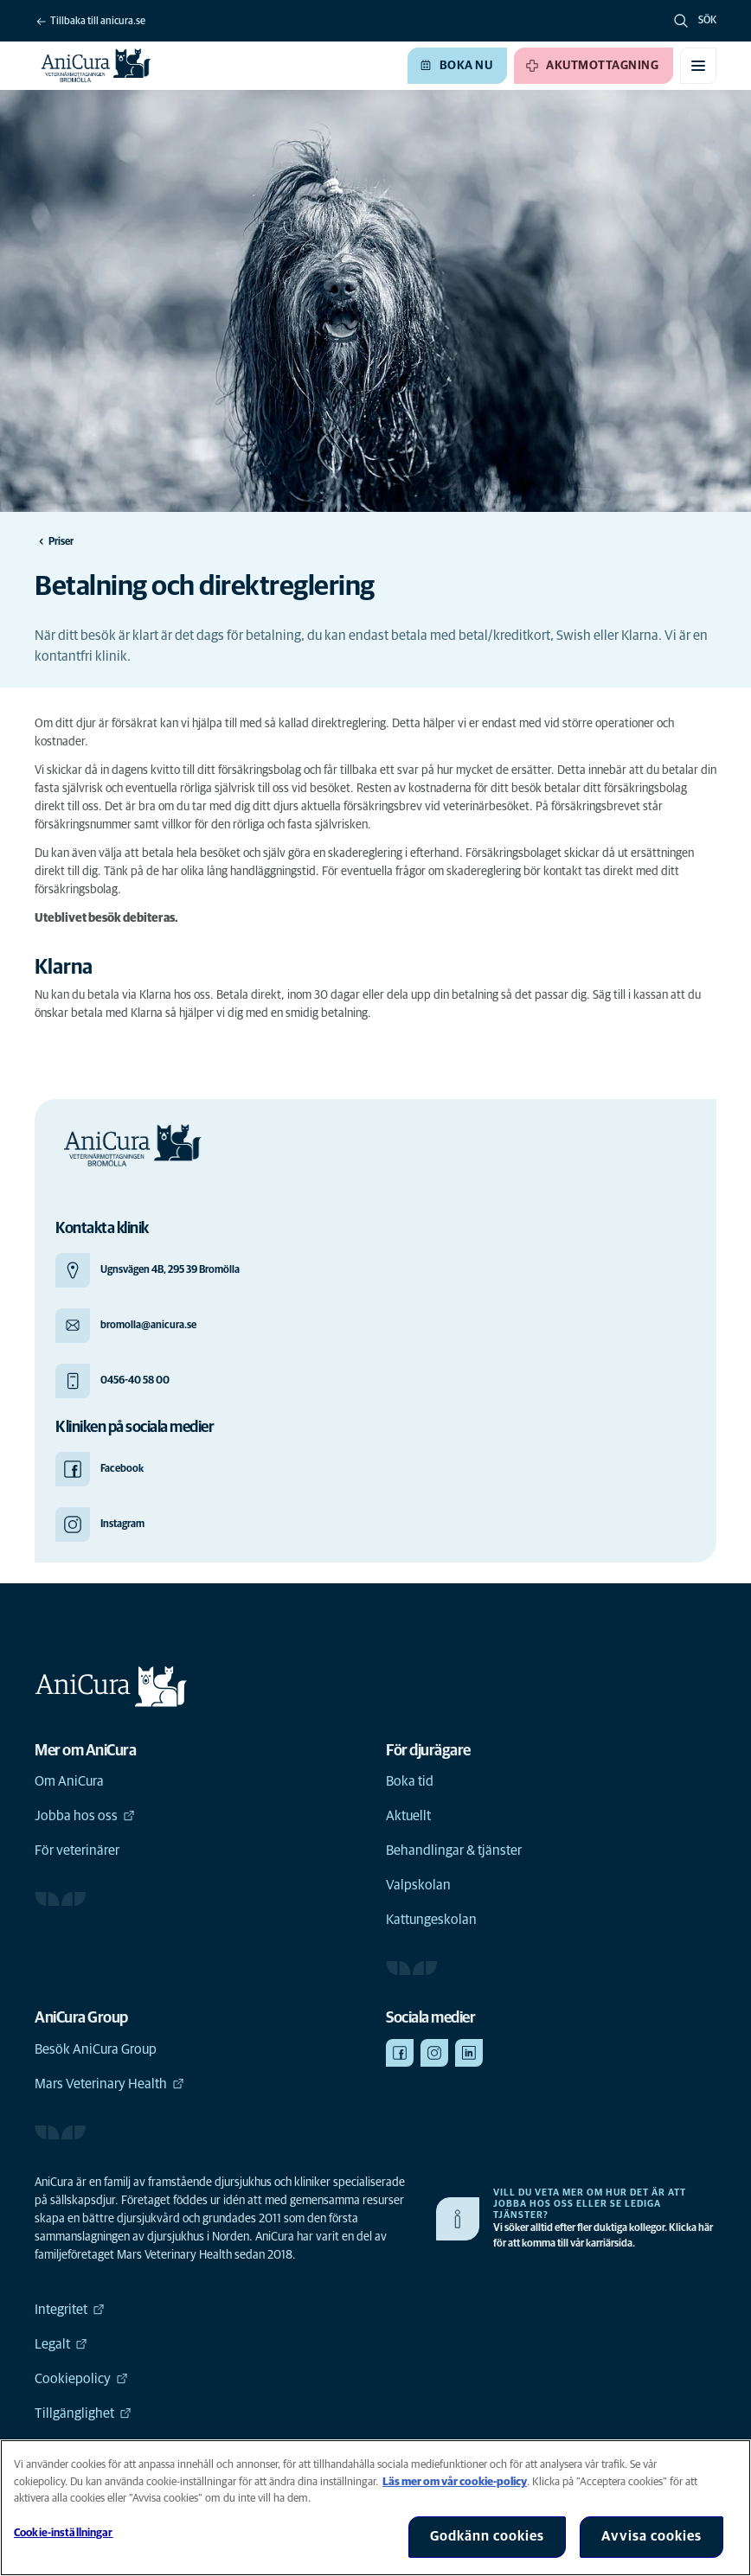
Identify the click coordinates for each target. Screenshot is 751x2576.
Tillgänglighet (83, 2413)
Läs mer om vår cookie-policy (454, 2482)
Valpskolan (418, 1885)
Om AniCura (69, 1781)
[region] (375, 2507)
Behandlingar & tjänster (454, 1850)
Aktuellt (408, 1816)
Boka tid (409, 1781)
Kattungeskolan (431, 1920)
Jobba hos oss (85, 1816)
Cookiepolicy (81, 2379)
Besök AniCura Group (96, 2049)
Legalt (61, 2344)
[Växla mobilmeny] (698, 66)
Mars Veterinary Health (109, 2084)
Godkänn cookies (487, 2536)
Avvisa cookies (651, 2536)
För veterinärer (77, 1850)
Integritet (70, 2310)
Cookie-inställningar (63, 2533)
